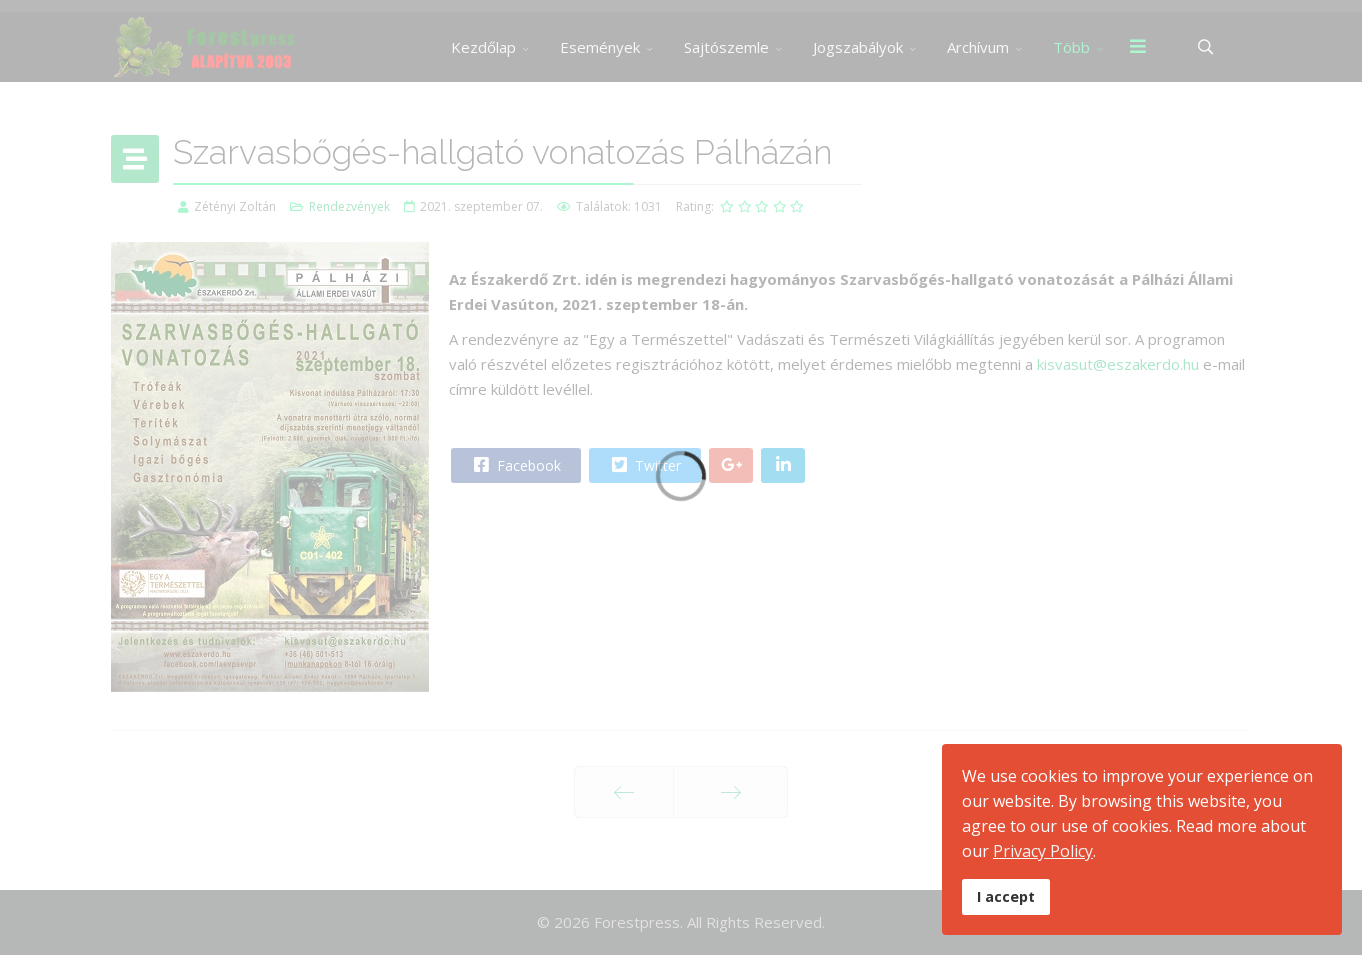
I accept (1006, 896)
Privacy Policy (1043, 851)
